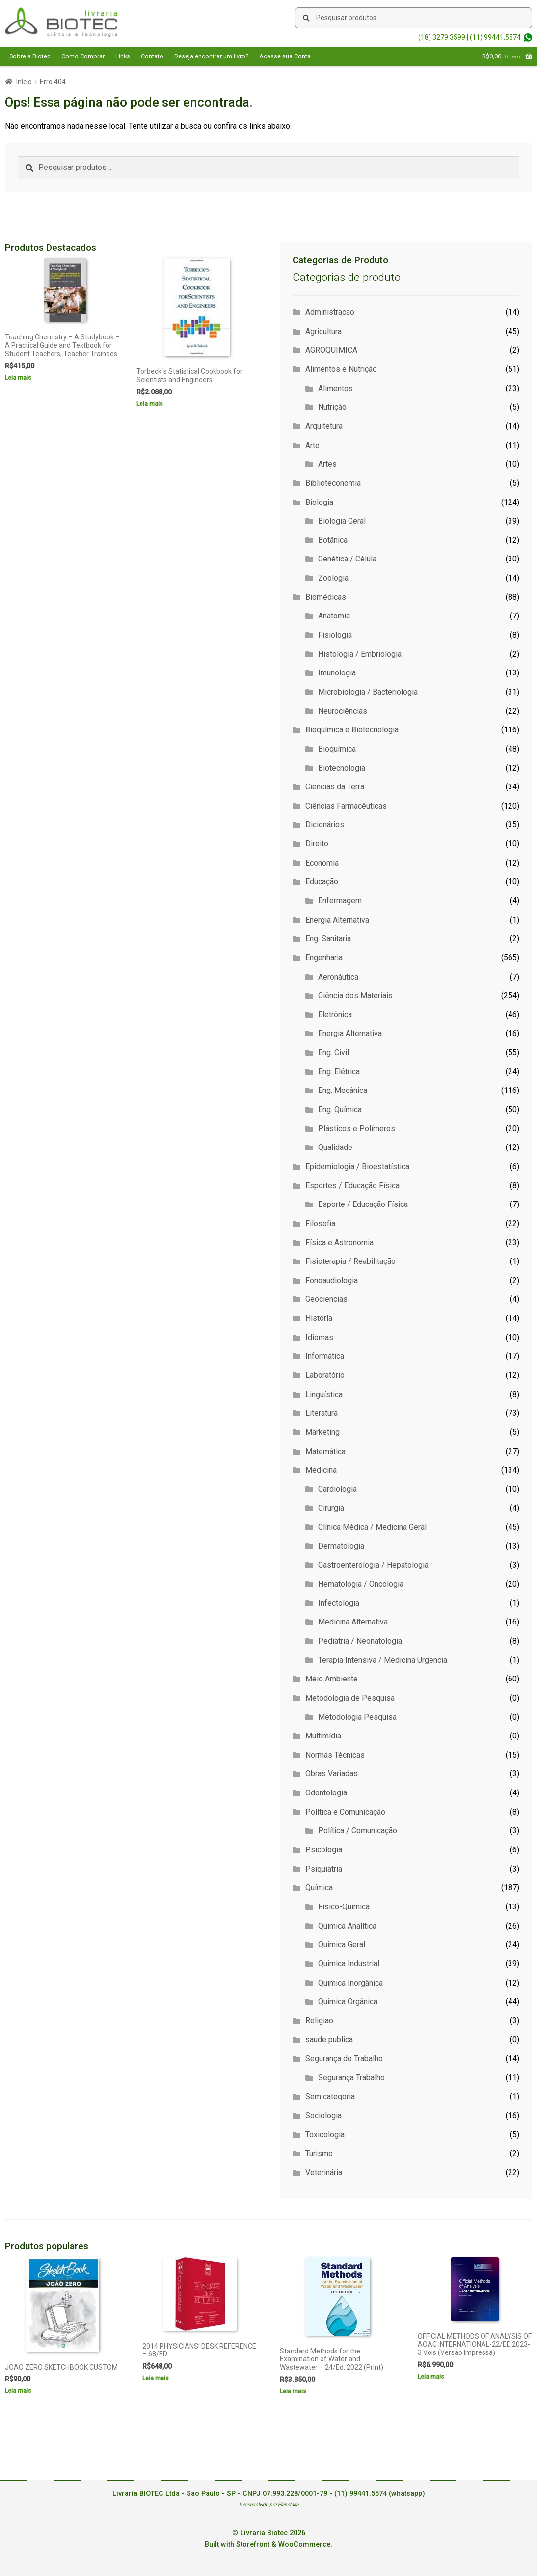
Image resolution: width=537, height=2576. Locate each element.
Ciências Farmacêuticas (346, 806)
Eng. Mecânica (342, 1090)
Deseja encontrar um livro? (211, 56)
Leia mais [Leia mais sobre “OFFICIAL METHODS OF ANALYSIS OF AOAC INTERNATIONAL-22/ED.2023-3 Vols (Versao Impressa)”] (431, 2376)
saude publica (329, 2039)
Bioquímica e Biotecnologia (352, 729)
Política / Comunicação (357, 1830)
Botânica (333, 540)
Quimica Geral (341, 1944)
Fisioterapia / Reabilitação (350, 1261)
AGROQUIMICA (331, 350)
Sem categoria (330, 2096)
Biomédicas (325, 597)
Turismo (319, 2153)
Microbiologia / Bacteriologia (368, 692)
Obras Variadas (331, 1773)
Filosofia (320, 1223)
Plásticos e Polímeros (356, 1128)
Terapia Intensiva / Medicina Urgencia (382, 1660)
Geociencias (326, 1299)
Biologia (319, 502)
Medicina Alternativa (353, 1621)
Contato (152, 56)
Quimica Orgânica (347, 2001)
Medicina (321, 1470)
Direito (316, 843)
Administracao (329, 312)
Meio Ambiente (331, 1678)
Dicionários (324, 824)
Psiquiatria (323, 1869)
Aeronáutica (338, 976)
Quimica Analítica (347, 1926)
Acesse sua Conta (285, 56)
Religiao (319, 2020)
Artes (327, 464)
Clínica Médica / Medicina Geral (372, 1527)
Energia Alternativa (337, 919)
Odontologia (326, 1792)
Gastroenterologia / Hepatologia (373, 1564)
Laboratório (325, 1375)
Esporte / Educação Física (363, 1204)
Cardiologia (337, 1489)
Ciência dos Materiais (355, 995)
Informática (324, 1356)
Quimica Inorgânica (350, 1983)
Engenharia (324, 957)
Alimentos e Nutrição (341, 369)
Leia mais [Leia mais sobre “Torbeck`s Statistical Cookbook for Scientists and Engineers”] (149, 403)
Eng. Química (340, 1109)
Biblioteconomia (333, 483)
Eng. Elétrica (339, 1071)
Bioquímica (337, 749)
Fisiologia (335, 635)
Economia (322, 863)
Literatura (321, 1413)
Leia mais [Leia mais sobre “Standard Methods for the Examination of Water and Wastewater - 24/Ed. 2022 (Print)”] (293, 2391)
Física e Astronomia (339, 1242)
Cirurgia (331, 1507)
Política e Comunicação (345, 1812)
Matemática (325, 1451)
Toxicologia (325, 2134)
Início (24, 81)
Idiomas (319, 1337)
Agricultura (323, 331)
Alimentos (335, 388)
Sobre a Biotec (30, 56)
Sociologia (323, 2115)
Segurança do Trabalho (344, 2058)
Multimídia (323, 1735)
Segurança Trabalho (351, 2077)
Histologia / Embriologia (360, 654)
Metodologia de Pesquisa (350, 1698)
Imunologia (337, 672)
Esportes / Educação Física (352, 1185)
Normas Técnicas (335, 1755)
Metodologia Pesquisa (357, 1717)
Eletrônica (335, 1014)
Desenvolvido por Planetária (268, 2504)
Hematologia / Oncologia (360, 1584)
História (318, 1318)
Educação (321, 881)
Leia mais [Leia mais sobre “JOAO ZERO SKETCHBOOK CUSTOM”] (18, 2390)
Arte (312, 445)
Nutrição (332, 407)
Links (122, 56)
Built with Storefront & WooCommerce (267, 2544)
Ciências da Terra (334, 786)
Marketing (322, 1432)
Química (319, 1887)
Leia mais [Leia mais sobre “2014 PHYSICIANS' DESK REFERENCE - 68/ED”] (155, 2378)
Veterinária (323, 2172)
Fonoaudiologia (331, 1280)
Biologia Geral (342, 521)
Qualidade (335, 1147)
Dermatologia (341, 1546)
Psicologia (323, 1849)
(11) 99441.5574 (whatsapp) (379, 2494)
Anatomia (334, 615)
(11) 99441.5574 (495, 37)
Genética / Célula (347, 558)
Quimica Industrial (348, 1963)
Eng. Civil (333, 1052)
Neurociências (342, 711)
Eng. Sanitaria (328, 938)
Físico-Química (344, 1906)
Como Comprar (83, 56)
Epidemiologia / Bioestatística (357, 1166)
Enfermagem (340, 900)
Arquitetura (324, 426)
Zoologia (333, 578)
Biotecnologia (341, 768)
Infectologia (338, 1603)
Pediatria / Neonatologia (360, 1641)
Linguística (324, 1394)
